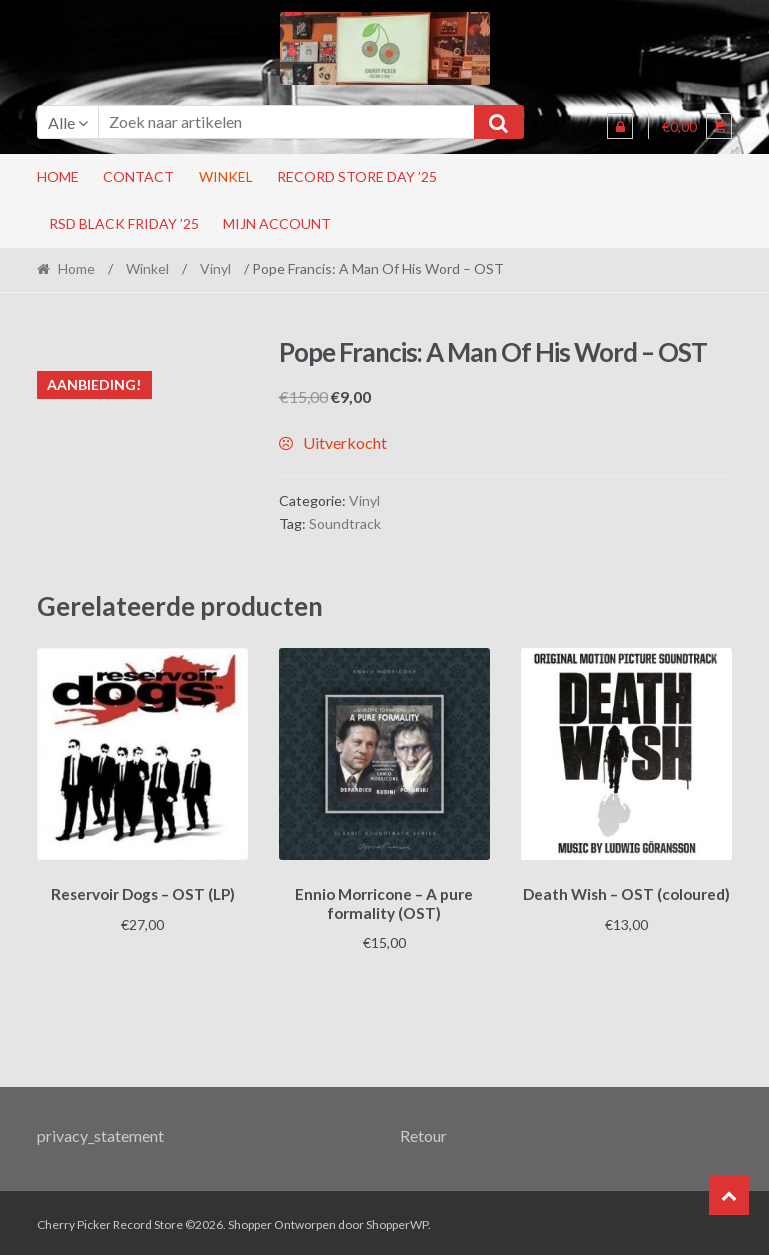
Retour (423, 1132)
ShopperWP (397, 1221)
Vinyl (215, 268)
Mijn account (277, 223)
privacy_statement (100, 1132)
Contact (138, 176)
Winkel (226, 176)
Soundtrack (345, 523)
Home (58, 176)
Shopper (250, 1221)
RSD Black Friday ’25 (124, 223)
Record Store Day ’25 (357, 176)
